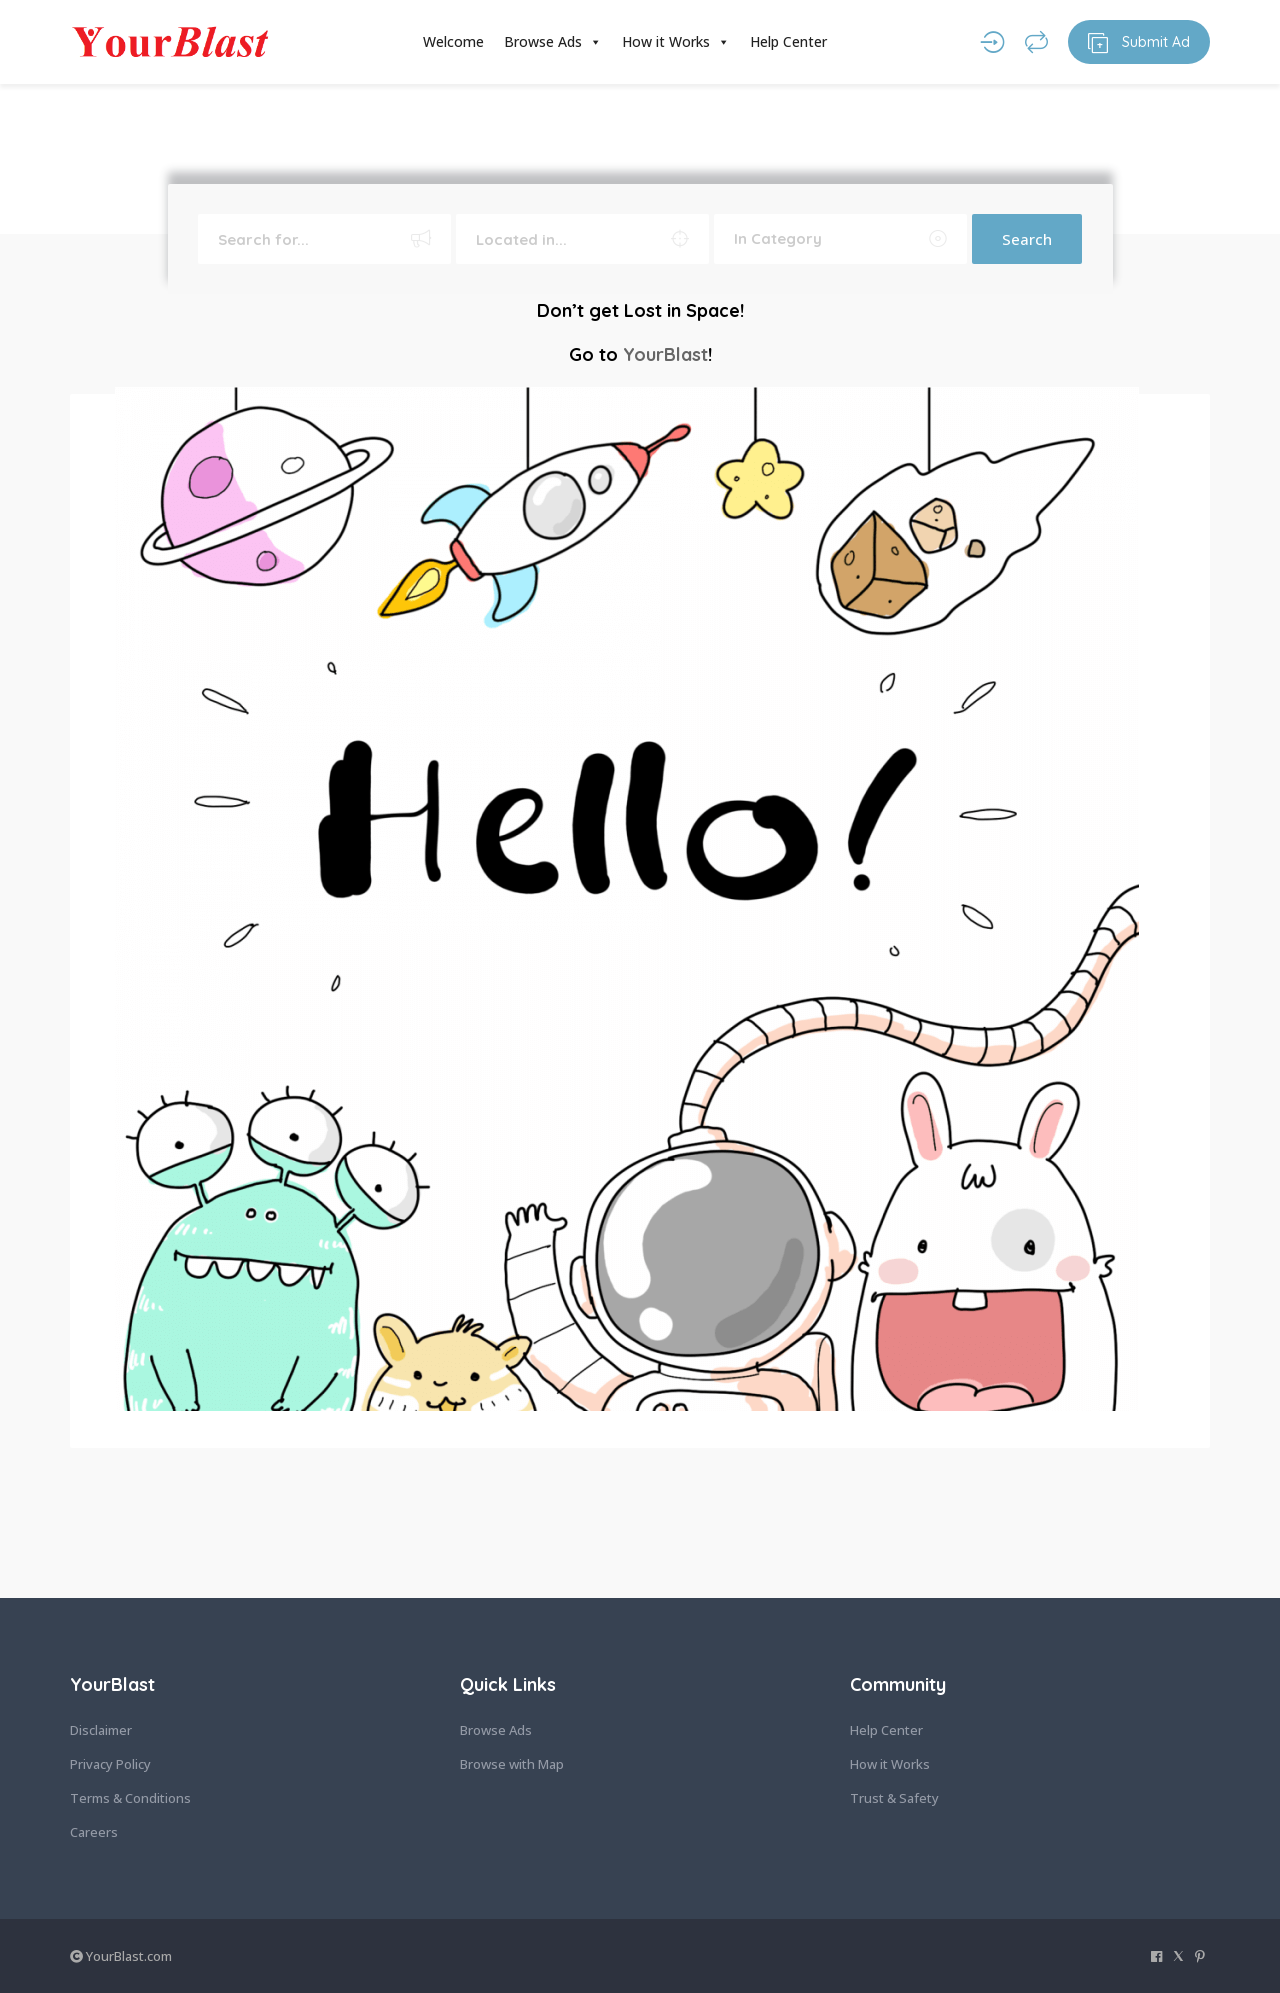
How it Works (676, 42)
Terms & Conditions (130, 1798)
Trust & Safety (894, 1798)
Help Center (788, 41)
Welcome (453, 41)
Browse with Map (512, 1764)
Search (1027, 239)
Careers (94, 1832)
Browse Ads (553, 42)
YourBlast (665, 354)
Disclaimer (101, 1730)
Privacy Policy (110, 1764)
